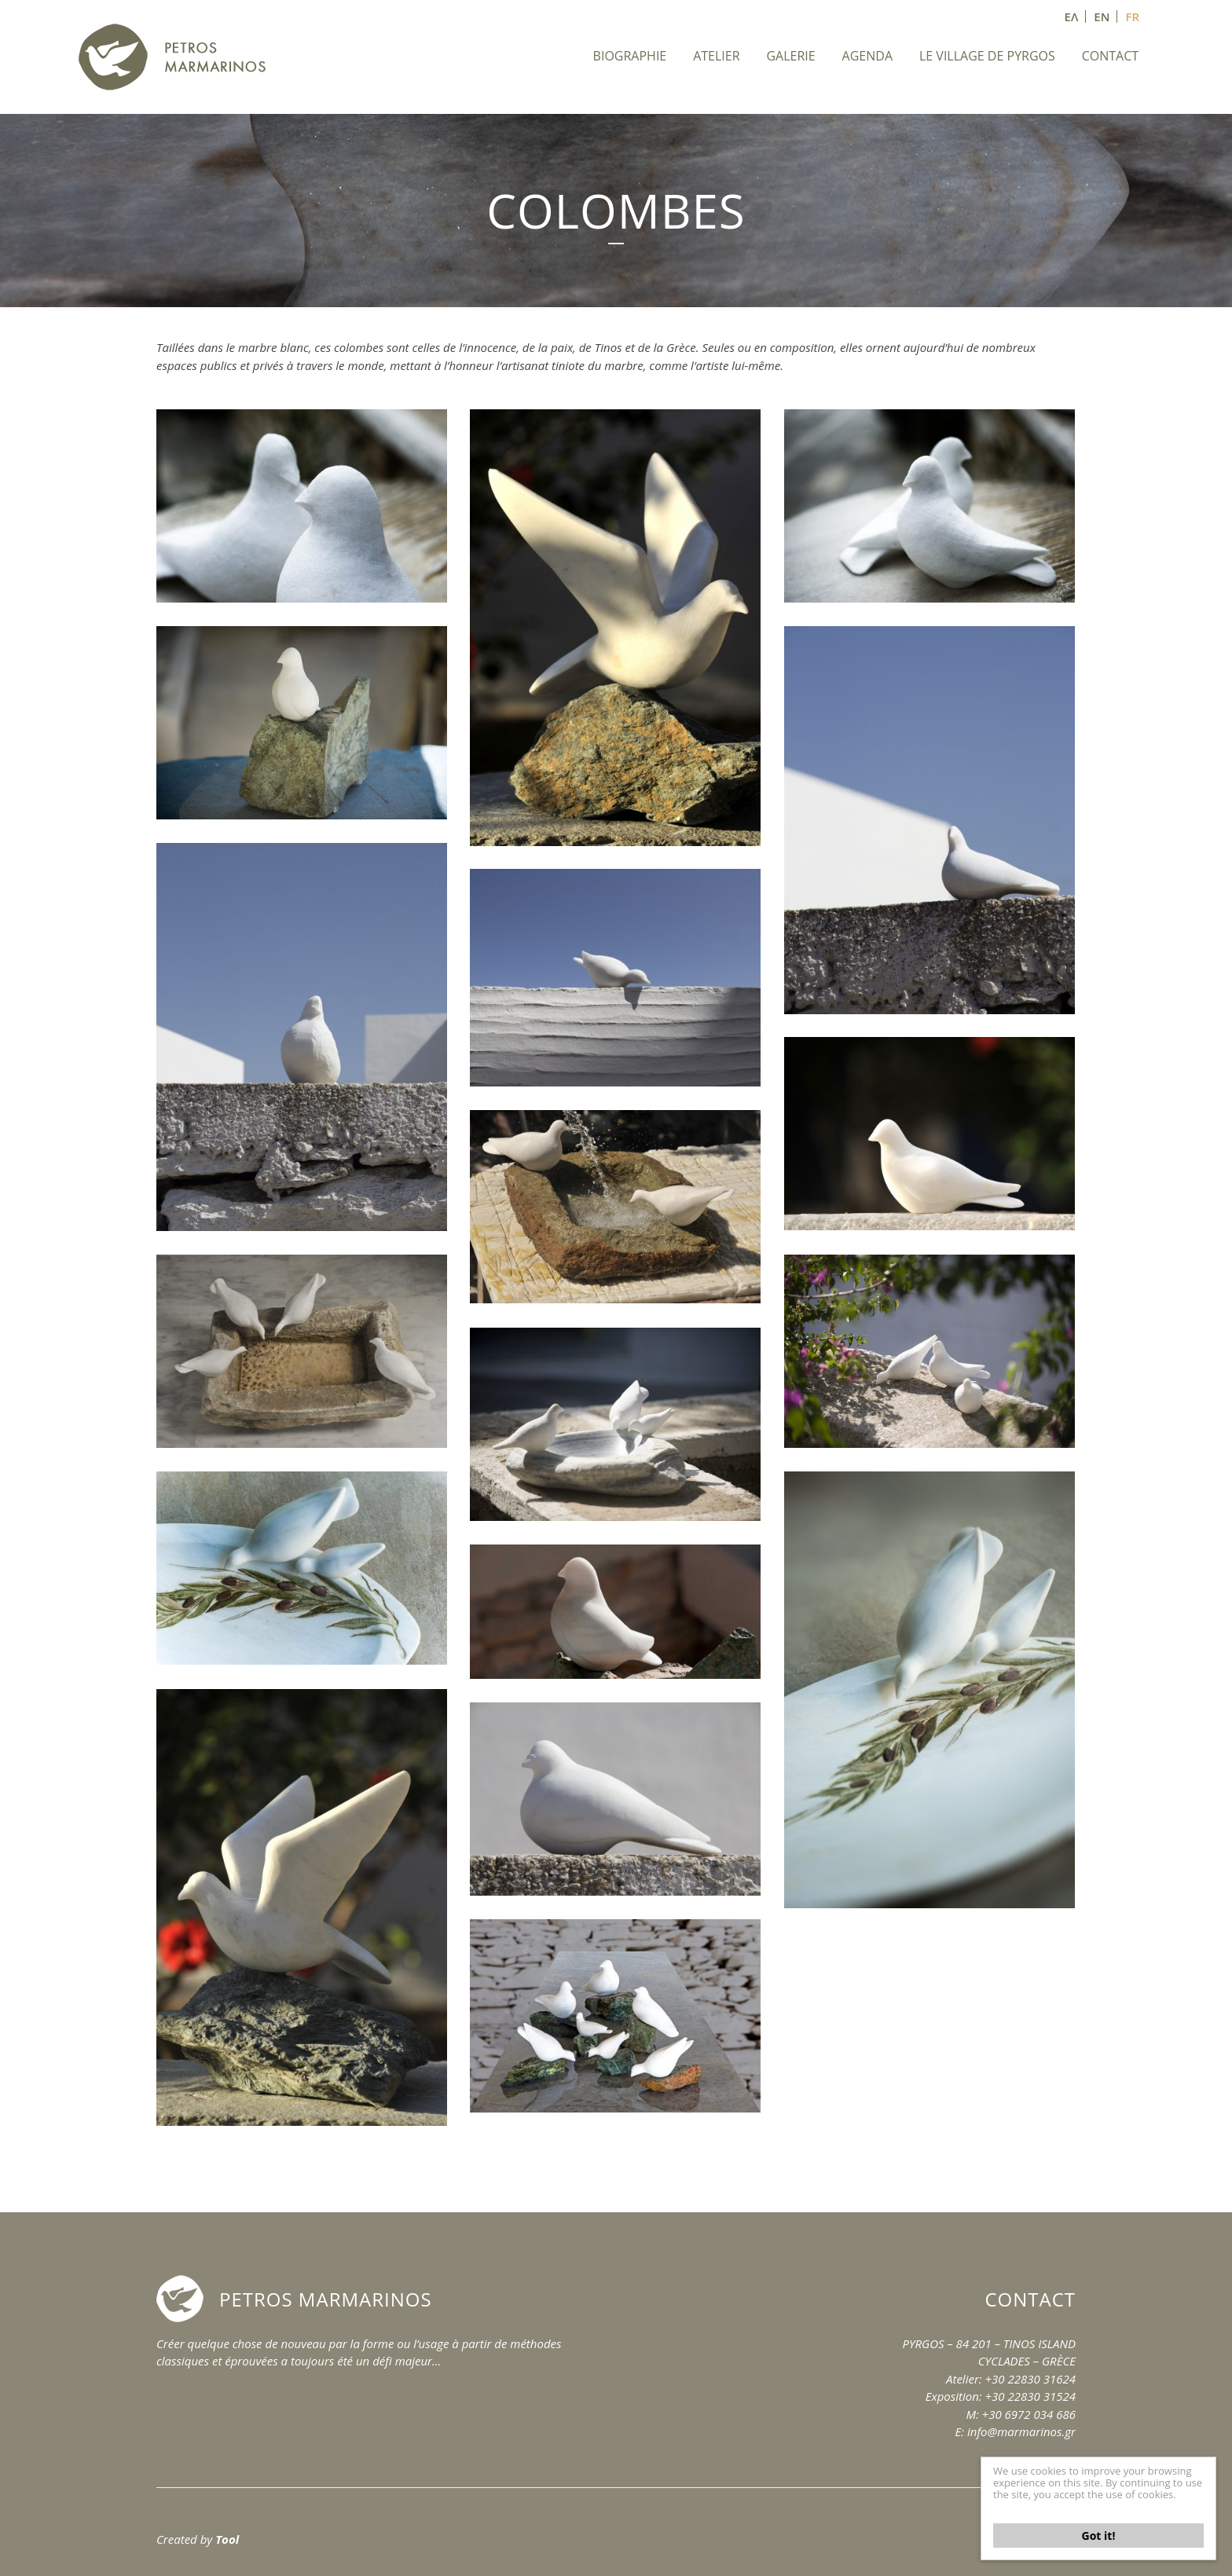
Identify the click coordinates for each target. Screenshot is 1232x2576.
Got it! (1099, 2535)
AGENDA (867, 55)
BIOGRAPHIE (630, 55)
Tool (227, 2539)
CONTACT (1110, 55)
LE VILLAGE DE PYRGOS (987, 55)
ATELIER (716, 55)
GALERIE (790, 55)
